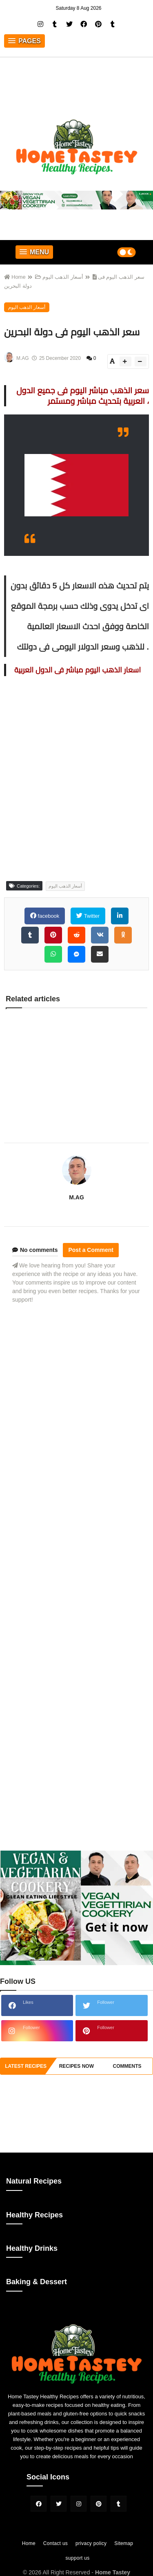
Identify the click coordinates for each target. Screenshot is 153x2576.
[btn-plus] (125, 362)
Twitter (91, 917)
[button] (24, 41)
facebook (47, 917)
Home (15, 278)
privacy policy (90, 2544)
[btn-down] (140, 362)
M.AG (76, 1198)
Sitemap (123, 2544)
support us (77, 2559)
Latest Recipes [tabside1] (26, 2067)
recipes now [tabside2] (76, 2067)
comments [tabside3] (127, 2067)
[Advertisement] (76, 1444)
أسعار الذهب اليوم (59, 278)
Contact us (55, 2544)
